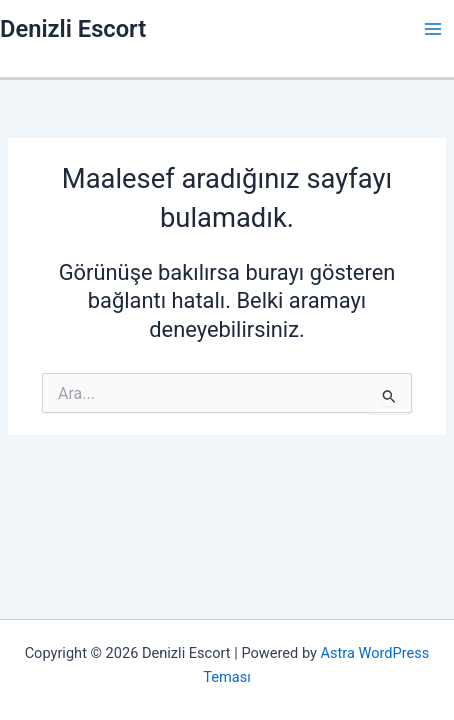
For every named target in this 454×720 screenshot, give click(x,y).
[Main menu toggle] (433, 29)
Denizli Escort (73, 29)
